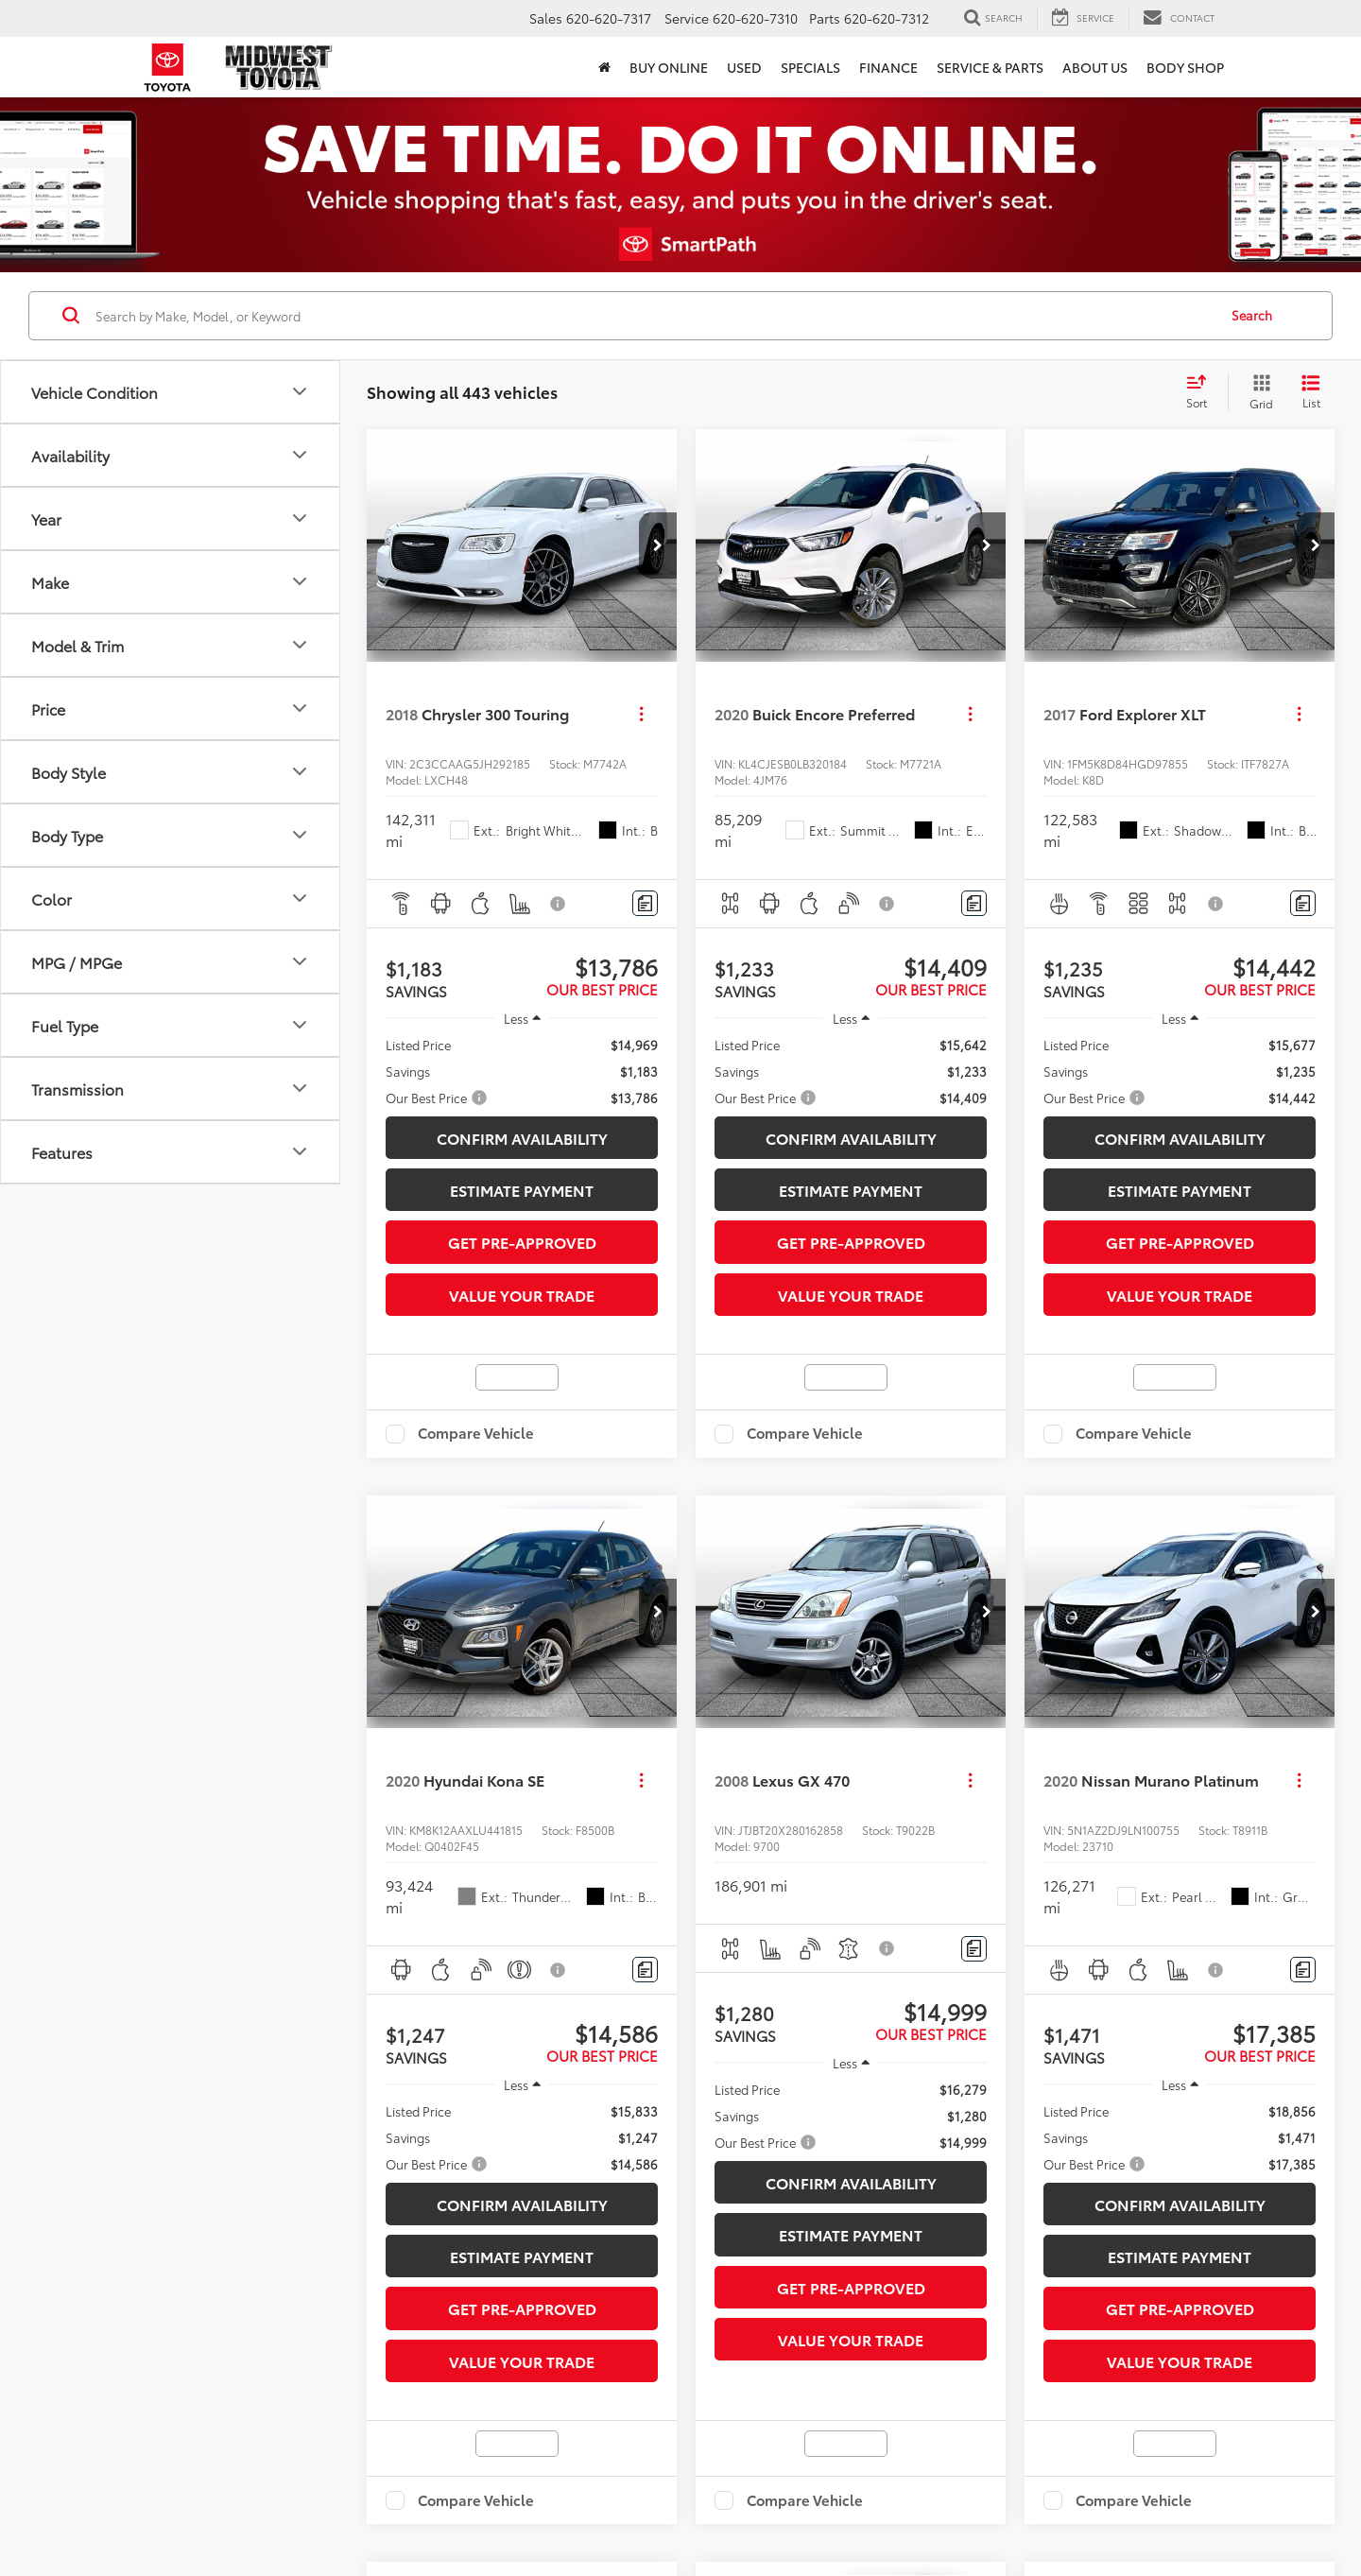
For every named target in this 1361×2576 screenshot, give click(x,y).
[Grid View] (1257, 392)
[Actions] (641, 714)
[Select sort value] (1202, 392)
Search (1252, 314)
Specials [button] (810, 67)
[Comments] (645, 903)
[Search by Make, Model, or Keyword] (654, 315)
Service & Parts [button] (990, 67)
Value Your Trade (521, 1294)
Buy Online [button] (668, 67)
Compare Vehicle (476, 1434)
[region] (522, 1071)
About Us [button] (1095, 67)
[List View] (1311, 392)
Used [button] (744, 67)
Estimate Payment (522, 1190)
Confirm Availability (522, 1138)
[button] (604, 67)
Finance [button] (888, 67)
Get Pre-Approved (522, 1242)
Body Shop (1185, 67)
